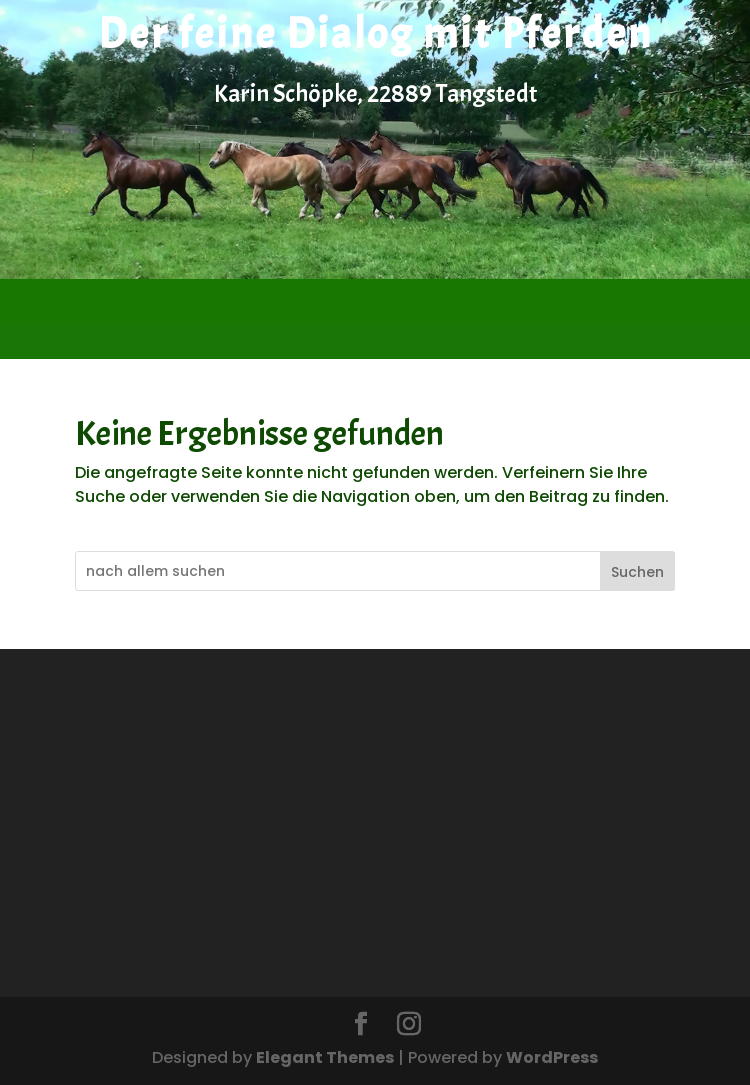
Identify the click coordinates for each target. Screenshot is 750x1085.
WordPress (552, 1057)
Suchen (637, 572)
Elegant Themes (325, 1057)
